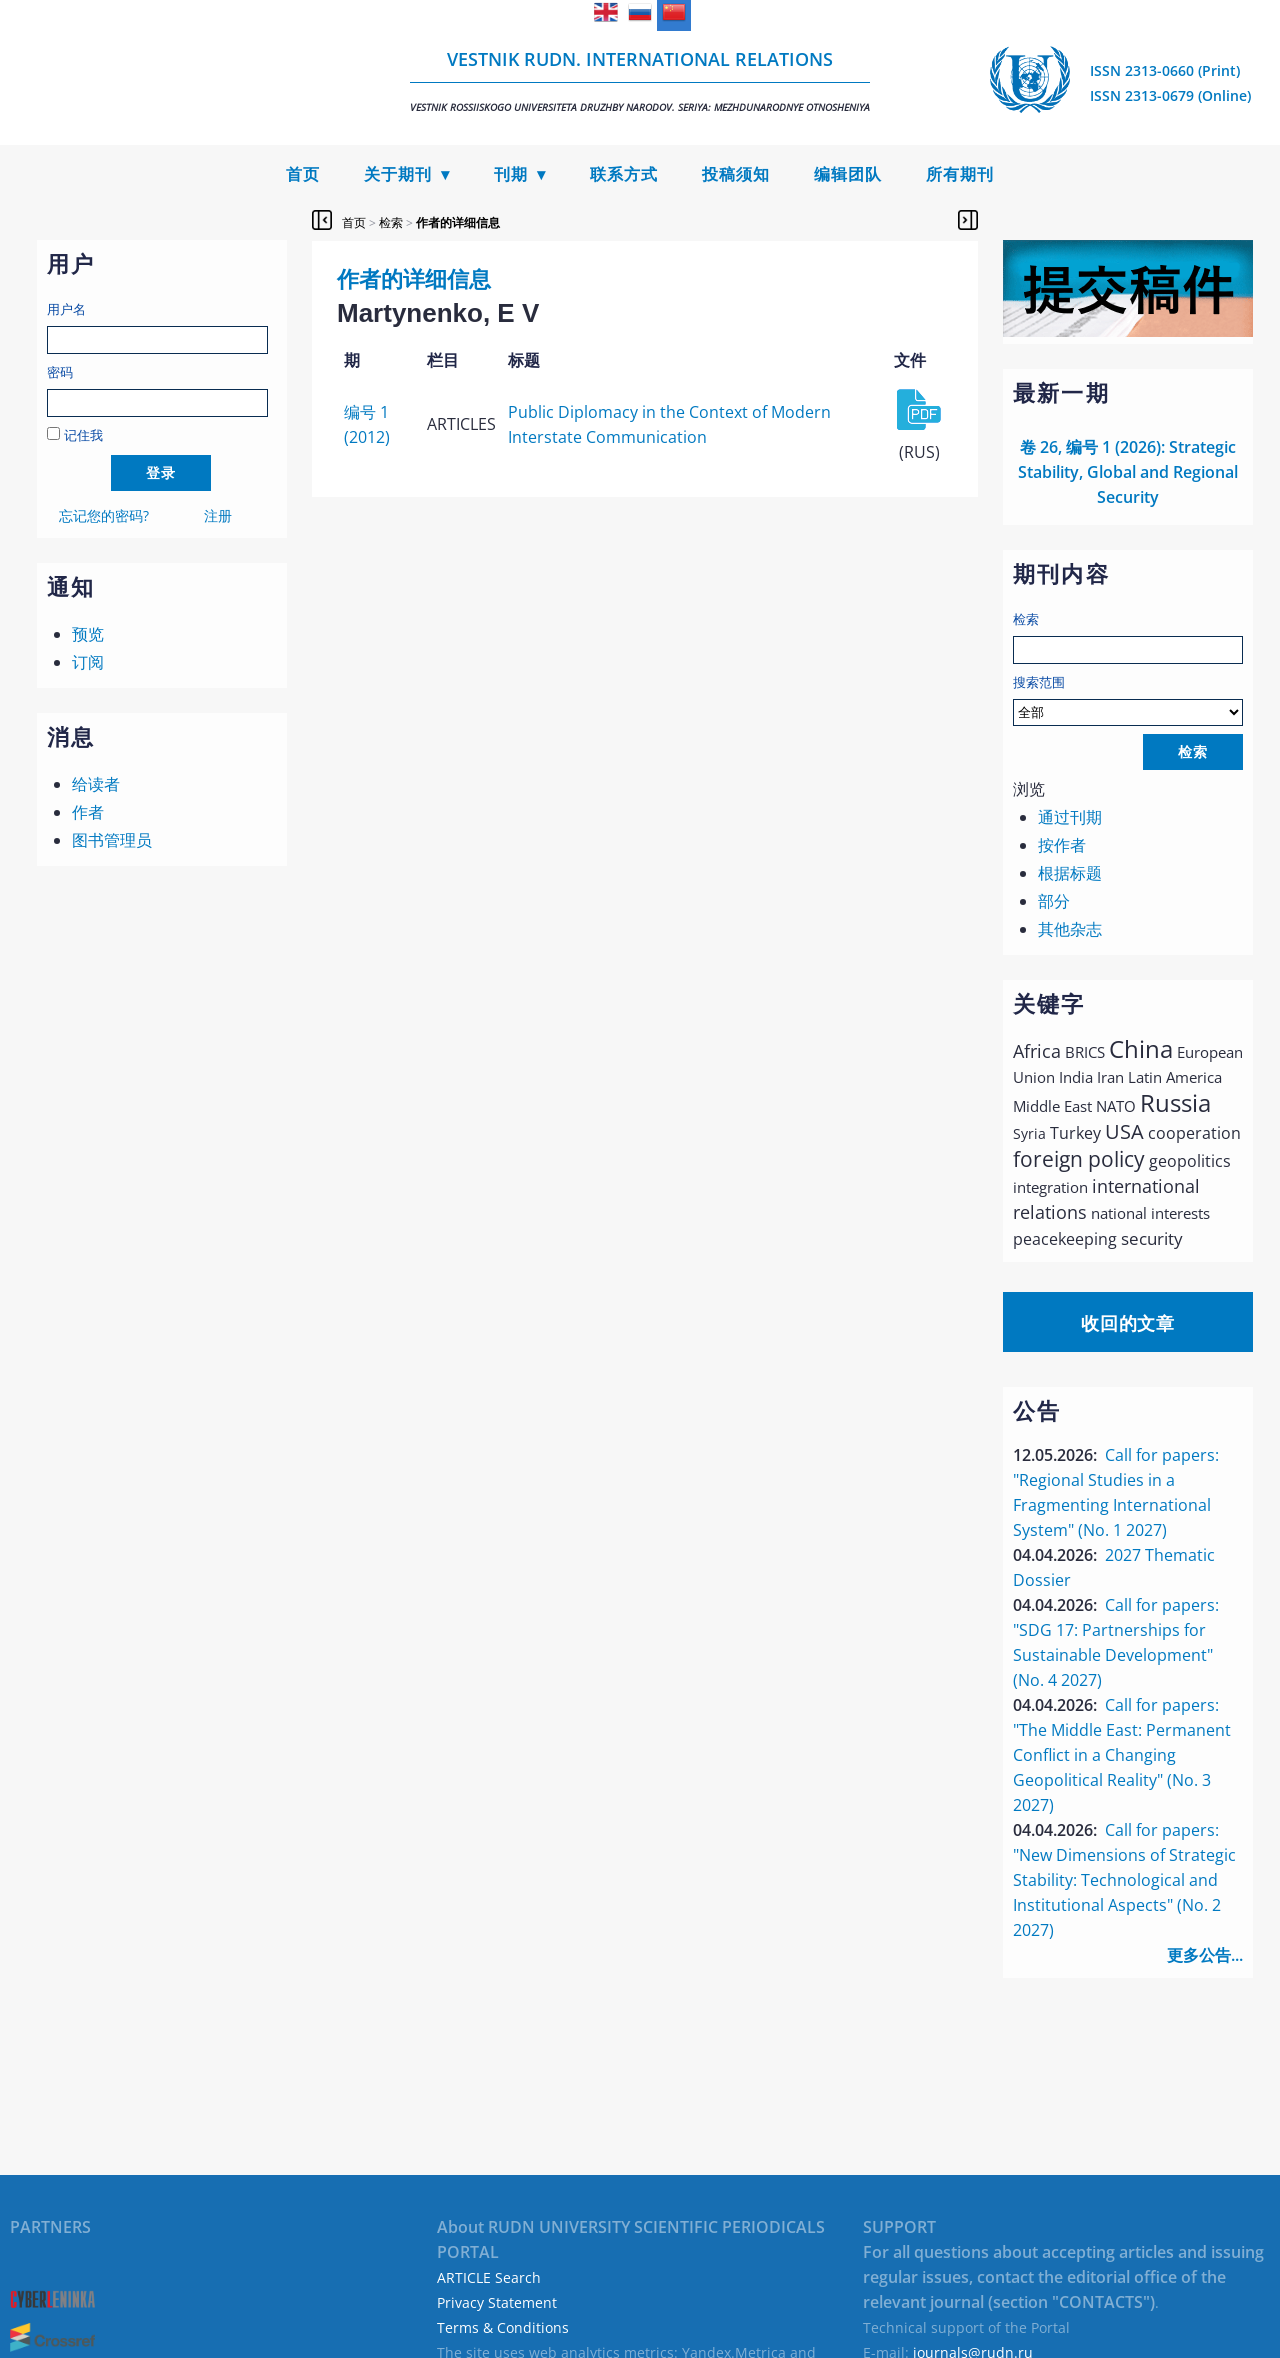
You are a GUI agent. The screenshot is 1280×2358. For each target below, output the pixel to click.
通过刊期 (1070, 817)
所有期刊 (960, 174)
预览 (88, 634)
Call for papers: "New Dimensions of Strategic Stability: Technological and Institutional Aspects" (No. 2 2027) (1124, 1880)
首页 (303, 174)
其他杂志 (1070, 929)
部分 (1054, 901)
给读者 (96, 784)
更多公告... (1205, 1955)
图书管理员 (112, 840)
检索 (1026, 619)
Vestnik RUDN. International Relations (640, 80)
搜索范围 (1128, 699)
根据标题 (1070, 873)
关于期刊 (398, 174)
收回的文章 (1128, 1323)
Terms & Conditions (503, 2327)
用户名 (66, 309)
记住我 (83, 435)
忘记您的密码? (104, 515)
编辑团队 (848, 174)
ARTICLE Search (489, 2277)
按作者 (1062, 845)
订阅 (88, 662)
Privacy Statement (497, 2302)
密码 (60, 372)
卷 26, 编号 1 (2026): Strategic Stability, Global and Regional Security (1128, 472)
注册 (218, 515)
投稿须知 (736, 174)
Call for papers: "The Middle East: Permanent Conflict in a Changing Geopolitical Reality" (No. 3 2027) (1122, 1755)
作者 (88, 812)
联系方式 (624, 174)
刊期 (511, 174)
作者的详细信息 (458, 222)
